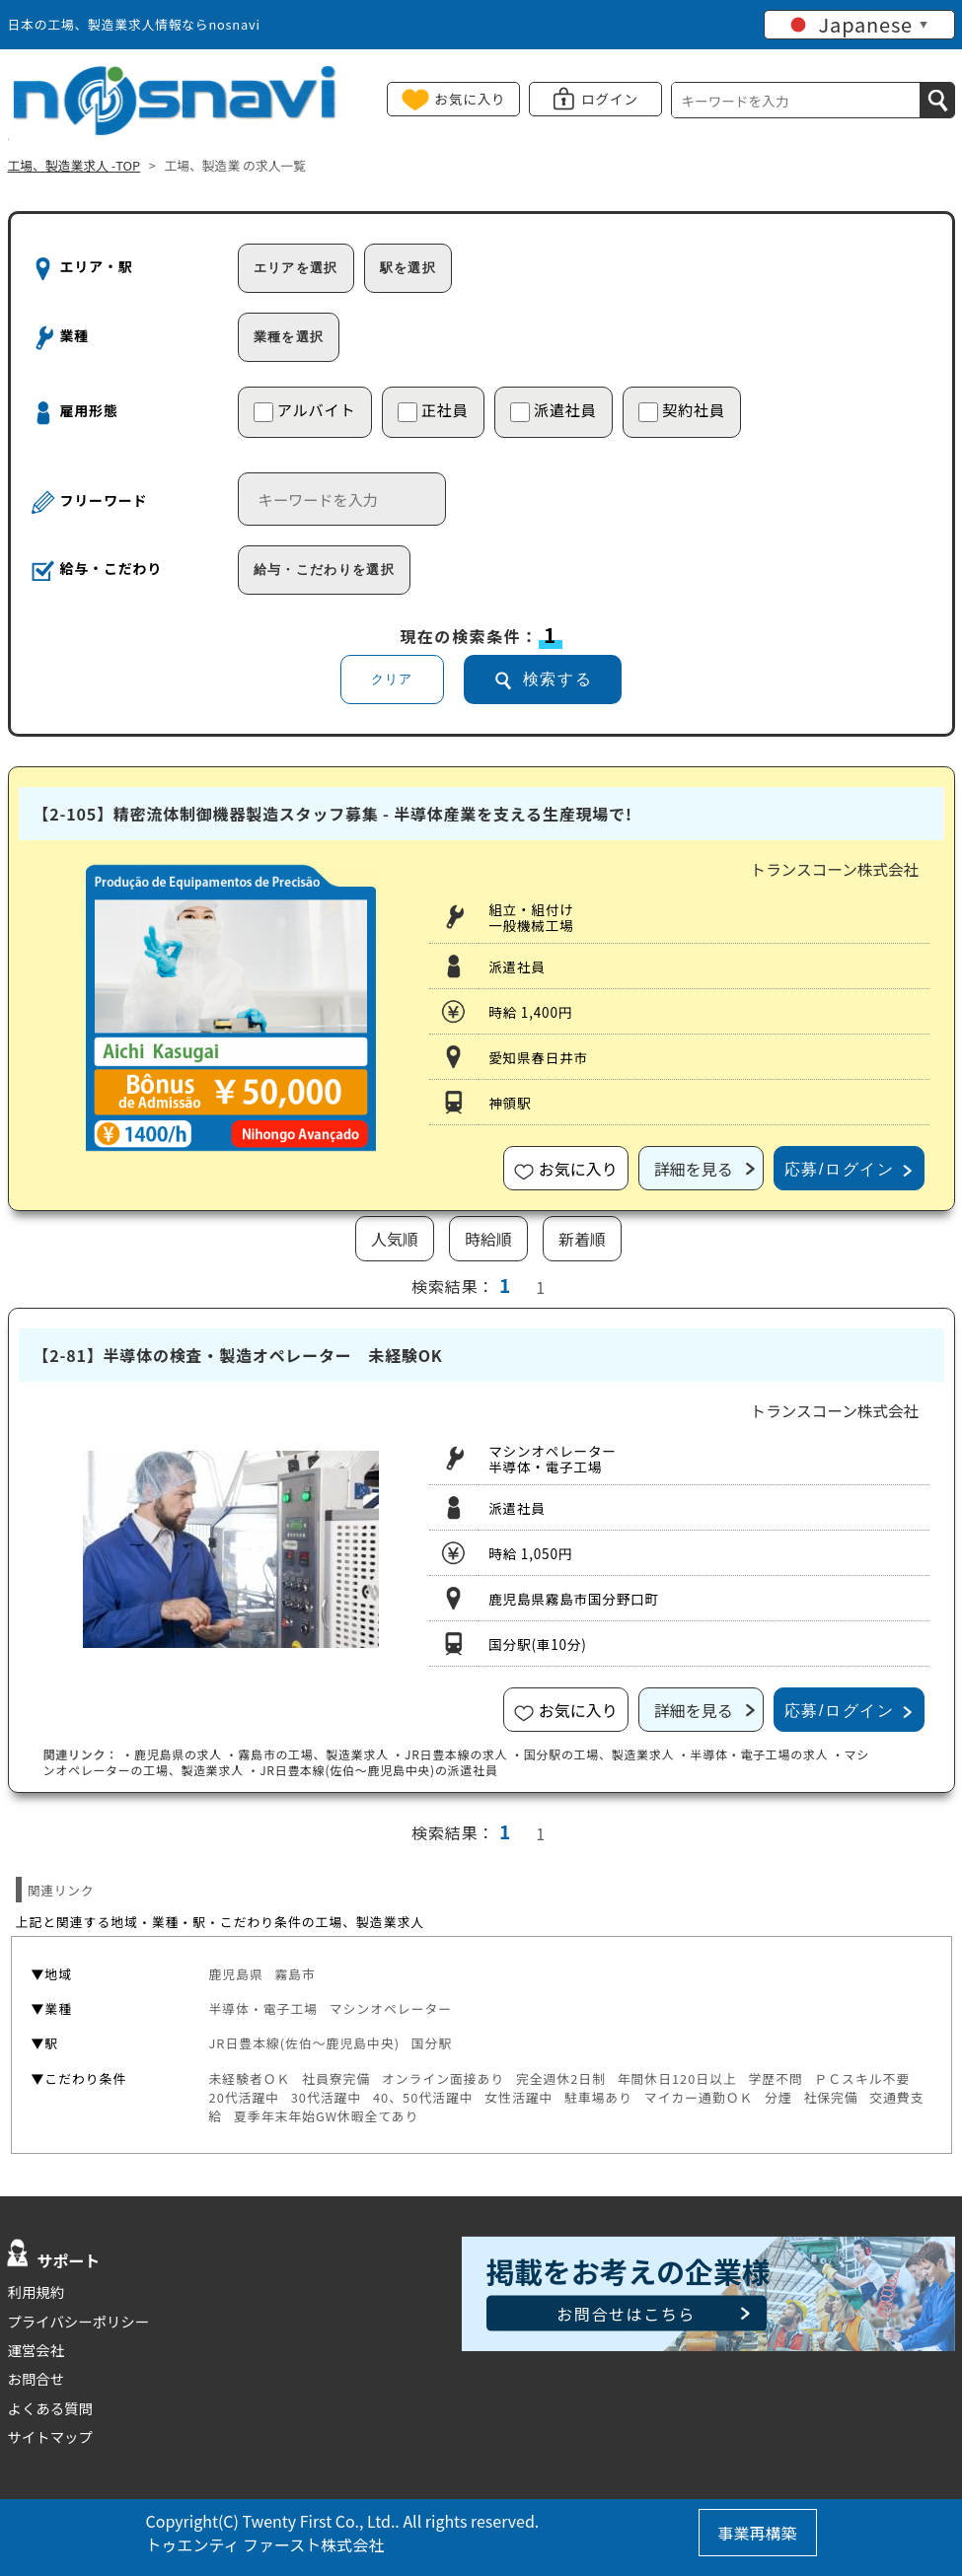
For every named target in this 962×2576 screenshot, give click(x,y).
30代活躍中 (326, 2097)
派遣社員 (553, 410)
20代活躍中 (244, 2097)
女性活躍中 (518, 2097)
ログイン (609, 98)
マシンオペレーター (391, 2008)
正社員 (433, 410)
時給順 (488, 1239)
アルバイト (305, 410)
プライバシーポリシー (79, 2321)
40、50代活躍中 (423, 2097)
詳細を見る (693, 1169)
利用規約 (36, 2291)
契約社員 (681, 410)
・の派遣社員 (372, 1769)
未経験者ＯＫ (250, 2078)
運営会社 (36, 2349)
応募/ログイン (839, 1169)
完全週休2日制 (561, 2078)
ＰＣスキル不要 (862, 2078)
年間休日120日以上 (677, 2078)
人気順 (394, 1239)
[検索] (937, 100)
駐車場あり (598, 2097)
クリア (392, 679)
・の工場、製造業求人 (306, 1754)
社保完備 (830, 2097)
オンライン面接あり (443, 2078)
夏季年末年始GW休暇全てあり (326, 2116)
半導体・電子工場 (264, 2008)
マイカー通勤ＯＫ (699, 2097)
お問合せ (36, 2378)
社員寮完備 (336, 2078)
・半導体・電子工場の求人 (753, 1754)
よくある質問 (50, 2407)
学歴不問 (775, 2078)
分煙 (778, 2097)
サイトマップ (50, 2436)
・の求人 (171, 1754)
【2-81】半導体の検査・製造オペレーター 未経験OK (238, 1355)
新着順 (582, 1239)
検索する (557, 679)
